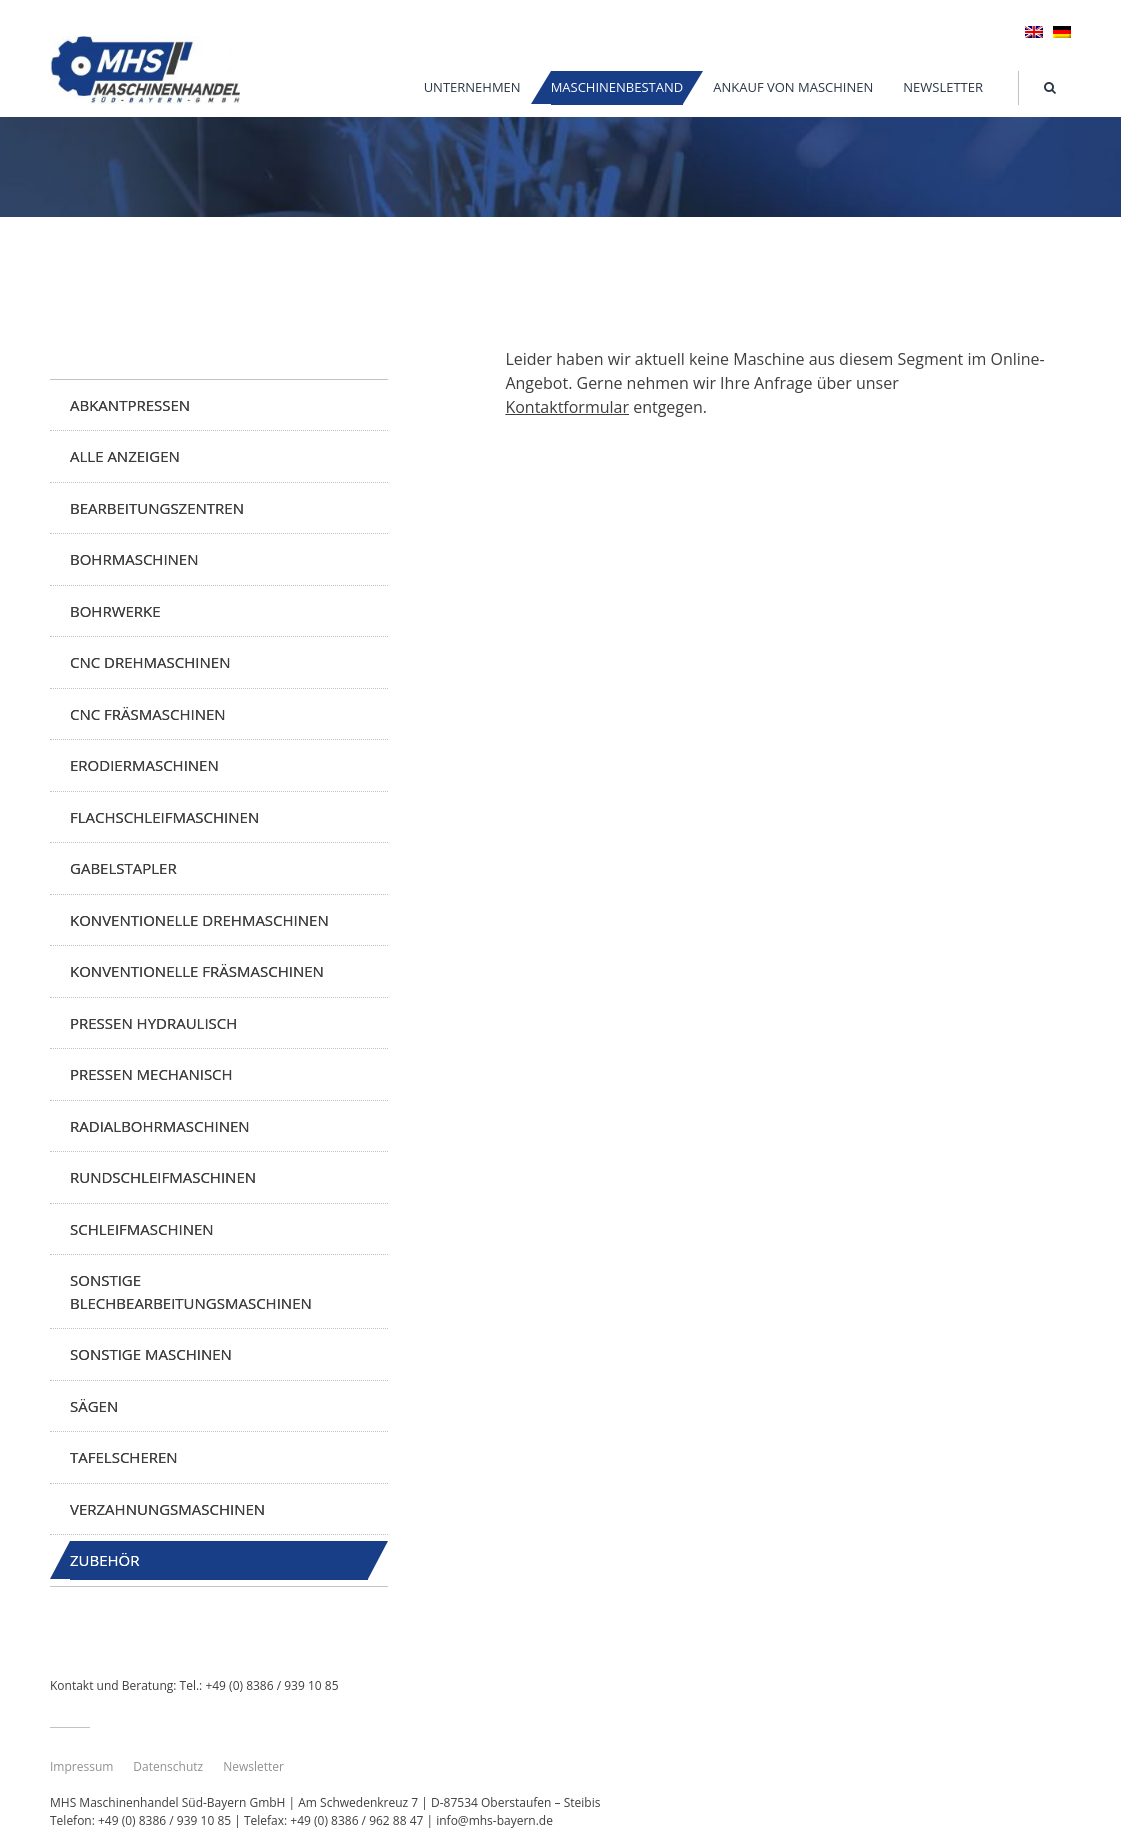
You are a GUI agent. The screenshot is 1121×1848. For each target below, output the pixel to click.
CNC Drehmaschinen (150, 662)
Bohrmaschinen (134, 559)
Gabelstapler (123, 868)
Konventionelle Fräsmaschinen (197, 971)
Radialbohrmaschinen (160, 1126)
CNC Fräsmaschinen (148, 714)
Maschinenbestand (617, 87)
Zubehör (105, 1560)
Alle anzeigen (125, 456)
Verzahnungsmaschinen (167, 1509)
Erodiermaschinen (144, 765)
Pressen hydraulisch (153, 1023)
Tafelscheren (124, 1457)
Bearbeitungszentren (157, 508)
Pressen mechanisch (151, 1074)
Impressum (81, 1766)
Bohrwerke (115, 611)
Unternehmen (472, 87)
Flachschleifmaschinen (164, 817)
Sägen (94, 1406)
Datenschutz (168, 1766)
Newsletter (943, 87)
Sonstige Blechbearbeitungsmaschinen (191, 1291)
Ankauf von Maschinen (793, 87)
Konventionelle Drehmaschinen (199, 920)
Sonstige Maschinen (151, 1354)
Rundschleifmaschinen (163, 1177)
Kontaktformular (567, 407)
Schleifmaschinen (142, 1229)
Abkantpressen (130, 405)
